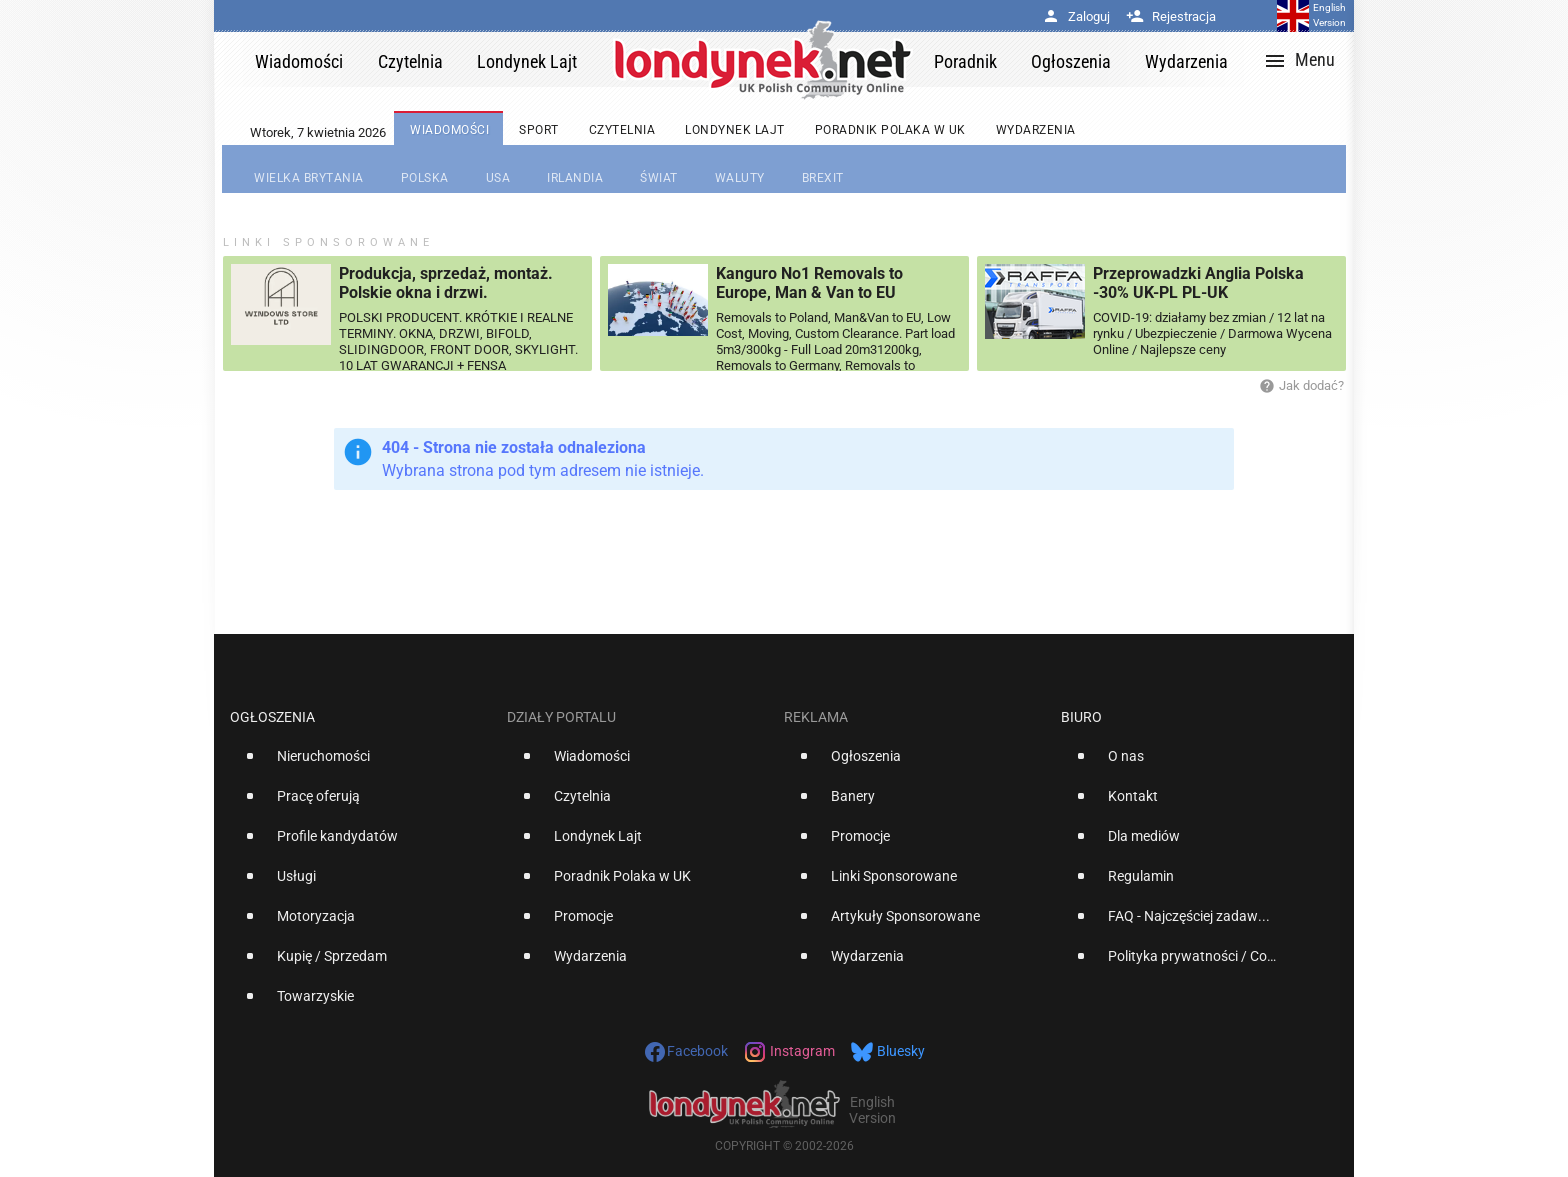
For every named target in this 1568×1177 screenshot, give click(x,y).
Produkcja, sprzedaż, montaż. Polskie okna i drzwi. (446, 283)
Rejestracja (1171, 16)
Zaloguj (1076, 16)
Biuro (1081, 717)
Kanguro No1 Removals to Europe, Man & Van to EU (809, 283)
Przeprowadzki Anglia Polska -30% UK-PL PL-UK (1198, 283)
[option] (360, 764)
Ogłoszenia (272, 717)
